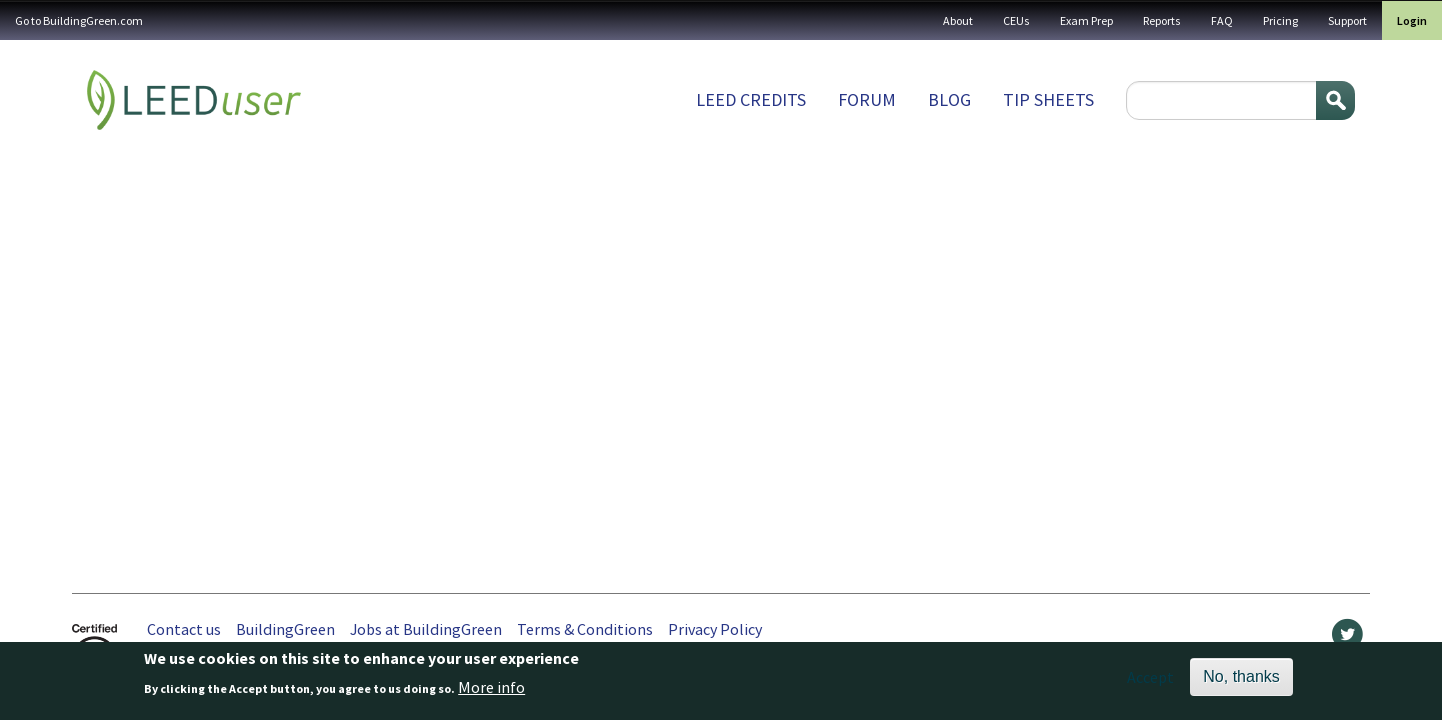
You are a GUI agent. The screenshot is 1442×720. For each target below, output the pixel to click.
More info (491, 690)
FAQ (1222, 20)
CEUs (1016, 20)
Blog (949, 99)
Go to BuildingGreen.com (79, 20)
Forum (867, 99)
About (958, 20)
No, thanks (1241, 679)
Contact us (184, 629)
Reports (1162, 20)
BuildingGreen (285, 629)
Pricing (1280, 20)
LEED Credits (751, 99)
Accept (1150, 680)
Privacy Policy (715, 629)
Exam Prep (1086, 20)
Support (1347, 20)
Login (1412, 20)
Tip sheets (1048, 99)
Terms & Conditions (585, 629)
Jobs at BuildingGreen (426, 629)
